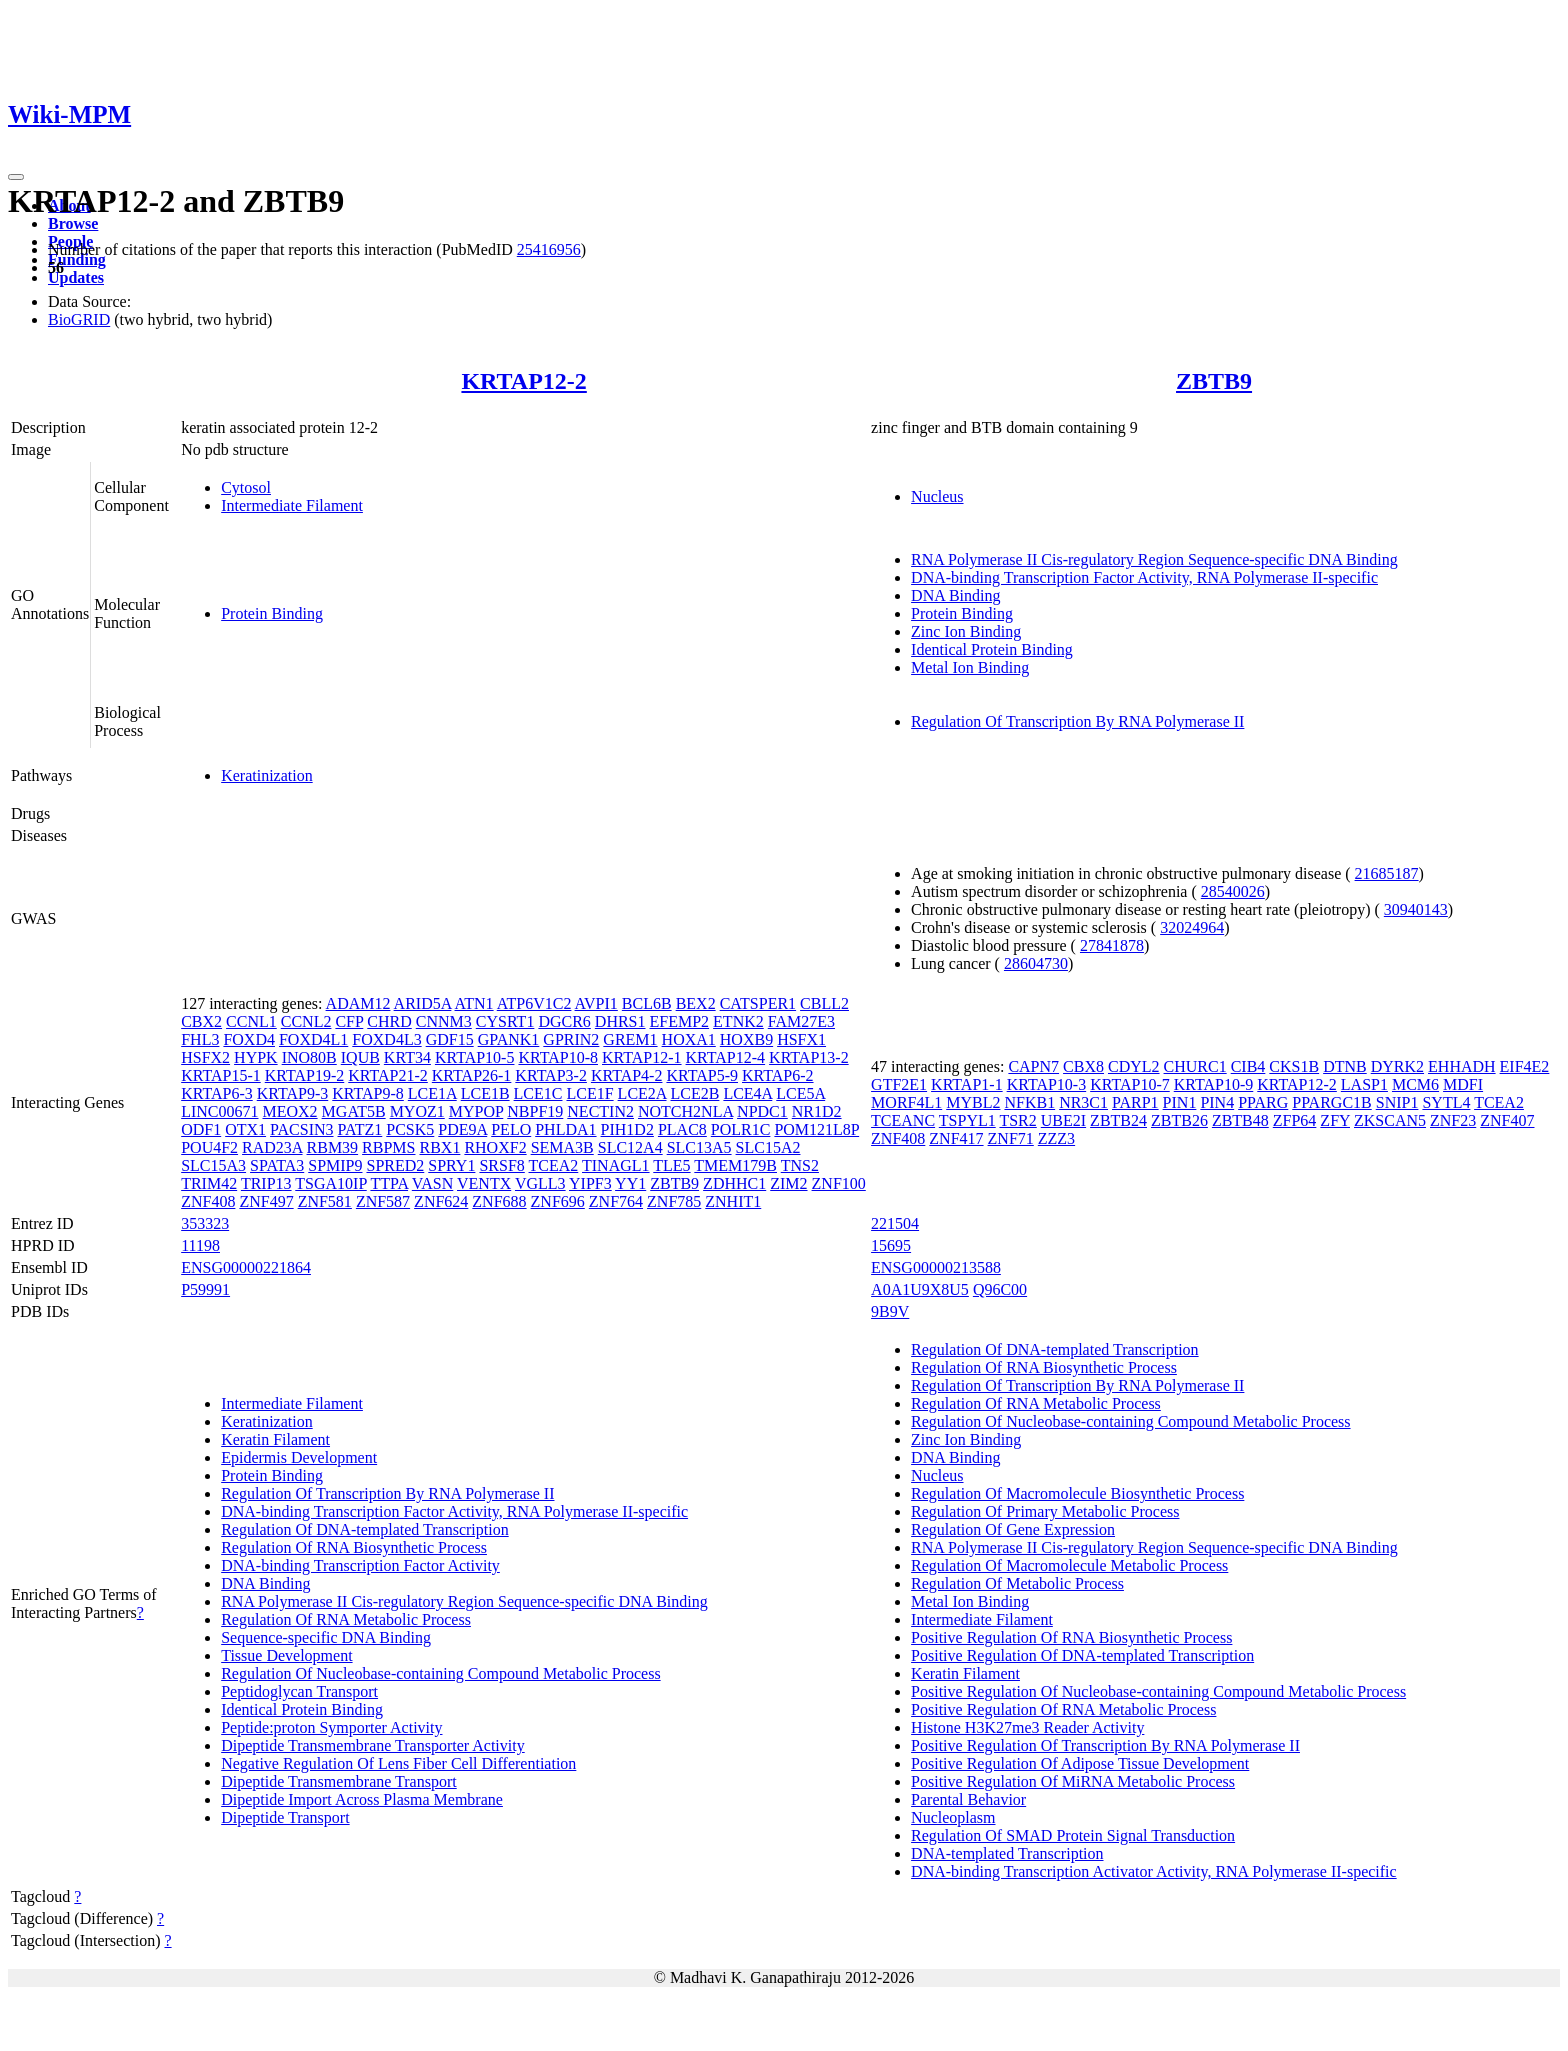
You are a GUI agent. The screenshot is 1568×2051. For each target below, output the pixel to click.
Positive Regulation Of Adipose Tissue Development (1080, 1763)
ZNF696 (558, 1201)
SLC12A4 (630, 1147)
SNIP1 (1397, 1102)
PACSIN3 (301, 1129)
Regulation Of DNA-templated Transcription (365, 1529)
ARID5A (423, 1003)
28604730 (1036, 963)
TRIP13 (266, 1183)
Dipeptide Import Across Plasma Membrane (362, 1799)
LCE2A (642, 1093)
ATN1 (474, 1003)
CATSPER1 (758, 1003)
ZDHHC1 (734, 1183)
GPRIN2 (571, 1039)
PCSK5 (410, 1129)
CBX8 (1083, 1066)
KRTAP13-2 (809, 1057)
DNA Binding (955, 595)
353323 (205, 1223)
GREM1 (630, 1039)
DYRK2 (1397, 1066)
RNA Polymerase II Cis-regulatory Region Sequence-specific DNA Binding (1154, 559)
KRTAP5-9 (702, 1075)
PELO (511, 1129)
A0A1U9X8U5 (920, 1289)
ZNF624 (441, 1201)
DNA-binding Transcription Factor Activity (360, 1565)
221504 (895, 1223)
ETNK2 (738, 1021)
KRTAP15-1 (221, 1075)
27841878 (1112, 945)
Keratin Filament (275, 1439)
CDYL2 (1134, 1066)
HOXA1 (689, 1039)
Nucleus (937, 496)
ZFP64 (1295, 1120)
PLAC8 (682, 1129)
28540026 (1233, 891)
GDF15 (450, 1039)
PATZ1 (360, 1129)
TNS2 (800, 1165)
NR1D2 (817, 1111)
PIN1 (1180, 1102)
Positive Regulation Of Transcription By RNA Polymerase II (1105, 1745)
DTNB (1345, 1066)
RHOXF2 (495, 1147)
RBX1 (439, 1147)
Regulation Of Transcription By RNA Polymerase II (1077, 721)
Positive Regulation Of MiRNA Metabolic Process (1073, 1781)
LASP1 (1364, 1084)
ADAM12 (358, 1003)
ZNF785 (674, 1201)
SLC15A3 (213, 1165)
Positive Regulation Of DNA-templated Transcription (1082, 1655)
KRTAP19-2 (305, 1075)
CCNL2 (306, 1021)
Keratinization (267, 775)
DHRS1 (620, 1021)
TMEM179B (735, 1165)
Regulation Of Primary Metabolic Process (1045, 1511)
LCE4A (747, 1093)
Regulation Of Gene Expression (1013, 1529)
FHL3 (200, 1039)
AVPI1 (596, 1003)
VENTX (484, 1183)
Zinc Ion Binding (966, 631)
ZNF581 (325, 1201)
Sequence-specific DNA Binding (326, 1637)
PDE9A (462, 1129)
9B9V (890, 1311)
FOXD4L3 (386, 1039)
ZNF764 (616, 1201)
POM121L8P (816, 1129)
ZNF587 (383, 1201)
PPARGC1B (1331, 1102)
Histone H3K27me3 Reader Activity (1027, 1727)
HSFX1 (801, 1039)
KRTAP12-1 (642, 1057)
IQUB (360, 1057)
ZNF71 (1011, 1138)
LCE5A (800, 1093)
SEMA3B (562, 1147)
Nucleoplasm (953, 1817)
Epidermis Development (299, 1457)
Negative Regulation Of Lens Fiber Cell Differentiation (398, 1763)
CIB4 (1248, 1066)
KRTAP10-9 (1214, 1084)
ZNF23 (1453, 1120)
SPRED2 (395, 1165)
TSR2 (1017, 1120)
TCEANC (903, 1120)
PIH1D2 (627, 1129)
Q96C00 (1000, 1289)
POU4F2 (209, 1147)
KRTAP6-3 (217, 1093)
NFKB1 (1029, 1102)
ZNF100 (839, 1183)
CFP (349, 1021)
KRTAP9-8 (368, 1093)
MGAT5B (354, 1111)
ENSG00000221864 (246, 1267)
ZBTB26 (1179, 1120)
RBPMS (388, 1147)
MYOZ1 (417, 1111)
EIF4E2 (1525, 1066)
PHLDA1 (565, 1129)
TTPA (389, 1183)
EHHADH (1462, 1066)
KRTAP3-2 (551, 1075)
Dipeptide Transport (285, 1817)
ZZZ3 (1056, 1138)
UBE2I (1063, 1120)
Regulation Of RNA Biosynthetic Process (354, 1547)
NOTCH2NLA (685, 1111)
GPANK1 (509, 1039)
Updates (76, 277)
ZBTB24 (1118, 1120)
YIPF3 (590, 1183)
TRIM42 (209, 1183)
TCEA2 (554, 1165)
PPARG (1263, 1102)
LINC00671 (219, 1111)
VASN (433, 1183)
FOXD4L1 (313, 1039)
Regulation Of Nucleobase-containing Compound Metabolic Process (440, 1673)
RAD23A (272, 1147)
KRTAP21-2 (388, 1075)
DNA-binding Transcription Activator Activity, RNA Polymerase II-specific (1154, 1871)
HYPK (256, 1057)
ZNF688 (499, 1201)
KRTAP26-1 (472, 1075)
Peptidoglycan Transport (299, 1691)
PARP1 (1135, 1102)
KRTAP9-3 (293, 1093)
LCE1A (432, 1093)
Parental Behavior (968, 1799)
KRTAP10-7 (1130, 1084)
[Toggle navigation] (16, 177)
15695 (891, 1245)
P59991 (205, 1289)
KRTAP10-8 (558, 1057)
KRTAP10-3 (1047, 1084)
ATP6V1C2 (534, 1003)
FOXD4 (249, 1039)
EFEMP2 (680, 1021)
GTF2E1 (899, 1084)
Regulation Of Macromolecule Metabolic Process (1069, 1565)
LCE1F (589, 1093)
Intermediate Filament (292, 505)
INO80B (309, 1057)
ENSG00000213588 (936, 1267)
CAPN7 (1033, 1066)
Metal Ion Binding (970, 667)
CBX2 (201, 1021)
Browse (73, 223)
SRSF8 (501, 1165)
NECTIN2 (600, 1111)
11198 (200, 1245)
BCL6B (647, 1003)
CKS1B (1294, 1066)
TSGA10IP (330, 1183)
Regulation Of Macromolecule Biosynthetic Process (1077, 1493)
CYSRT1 (505, 1021)
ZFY (1335, 1120)
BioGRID (79, 319)
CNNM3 (444, 1021)
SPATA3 (277, 1165)
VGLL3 (540, 1183)
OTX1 (245, 1129)
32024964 (1192, 927)
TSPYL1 (967, 1120)
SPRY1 (451, 1165)
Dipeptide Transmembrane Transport (339, 1781)
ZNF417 (956, 1138)
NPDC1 (762, 1111)
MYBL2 (973, 1102)
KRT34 (407, 1057)
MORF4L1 (906, 1102)
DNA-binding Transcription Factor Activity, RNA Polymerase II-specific (1144, 577)
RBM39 (333, 1147)
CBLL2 (824, 1003)
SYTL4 (1446, 1102)
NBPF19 (535, 1111)
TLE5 (671, 1165)
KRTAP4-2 (627, 1075)
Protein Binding (272, 613)
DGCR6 (564, 1021)
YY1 (630, 1183)
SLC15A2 (768, 1147)
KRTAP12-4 (726, 1057)
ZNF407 (1507, 1120)
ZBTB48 (1240, 1120)
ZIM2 (788, 1183)
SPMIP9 (335, 1165)
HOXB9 (746, 1039)
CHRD (389, 1021)
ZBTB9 (1214, 381)
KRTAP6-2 (778, 1075)
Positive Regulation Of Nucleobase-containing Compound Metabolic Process (1158, 1691)
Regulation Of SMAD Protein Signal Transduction (1073, 1835)
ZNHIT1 (733, 1201)
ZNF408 (208, 1201)
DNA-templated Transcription (1007, 1853)
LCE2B (695, 1093)
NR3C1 (1083, 1102)
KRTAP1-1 (967, 1084)
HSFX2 (205, 1057)
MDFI (1463, 1084)
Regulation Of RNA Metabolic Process (346, 1619)
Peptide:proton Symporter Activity (331, 1727)
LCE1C (538, 1093)
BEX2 (696, 1003)
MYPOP (476, 1111)
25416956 (549, 249)
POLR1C (741, 1129)
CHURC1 (1195, 1066)
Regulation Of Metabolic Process (1017, 1583)
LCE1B (485, 1093)
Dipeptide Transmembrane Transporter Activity (373, 1745)
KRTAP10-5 (475, 1057)
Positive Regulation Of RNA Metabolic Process (1063, 1709)
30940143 (1416, 909)
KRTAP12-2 (523, 381)
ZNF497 (266, 1201)
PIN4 (1217, 1102)
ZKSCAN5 (1390, 1120)
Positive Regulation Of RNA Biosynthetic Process (1071, 1637)
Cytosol (246, 487)
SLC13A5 (699, 1147)
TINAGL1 (616, 1165)
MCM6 (1415, 1084)
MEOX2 (290, 1111)
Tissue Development (286, 1655)
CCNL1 (251, 1021)
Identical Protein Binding (992, 649)
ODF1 (201, 1129)
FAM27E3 (801, 1021)
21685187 (1387, 873)
